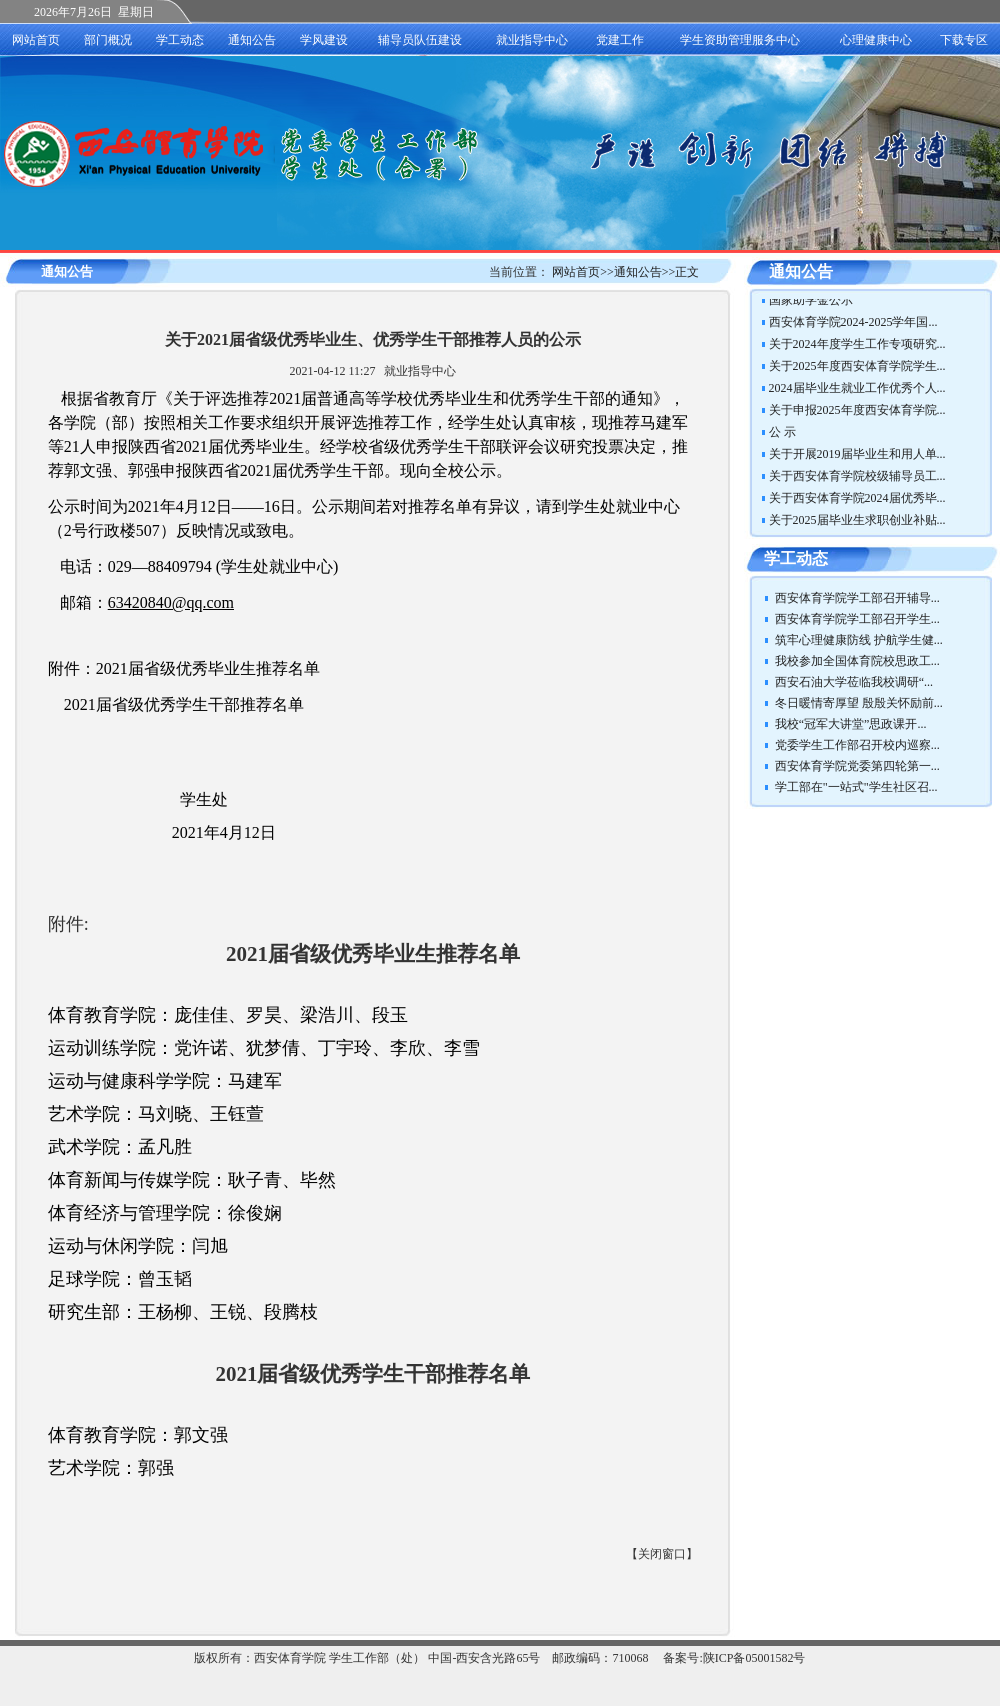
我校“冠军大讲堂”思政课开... (851, 724)
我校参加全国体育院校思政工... (857, 661)
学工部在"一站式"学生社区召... (856, 787)
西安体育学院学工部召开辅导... (857, 598)
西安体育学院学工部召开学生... (857, 619)
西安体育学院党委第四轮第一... (857, 766)
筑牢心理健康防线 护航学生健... (859, 640)
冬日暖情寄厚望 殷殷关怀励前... (859, 703)
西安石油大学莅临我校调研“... (854, 682)
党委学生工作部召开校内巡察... (857, 745)
